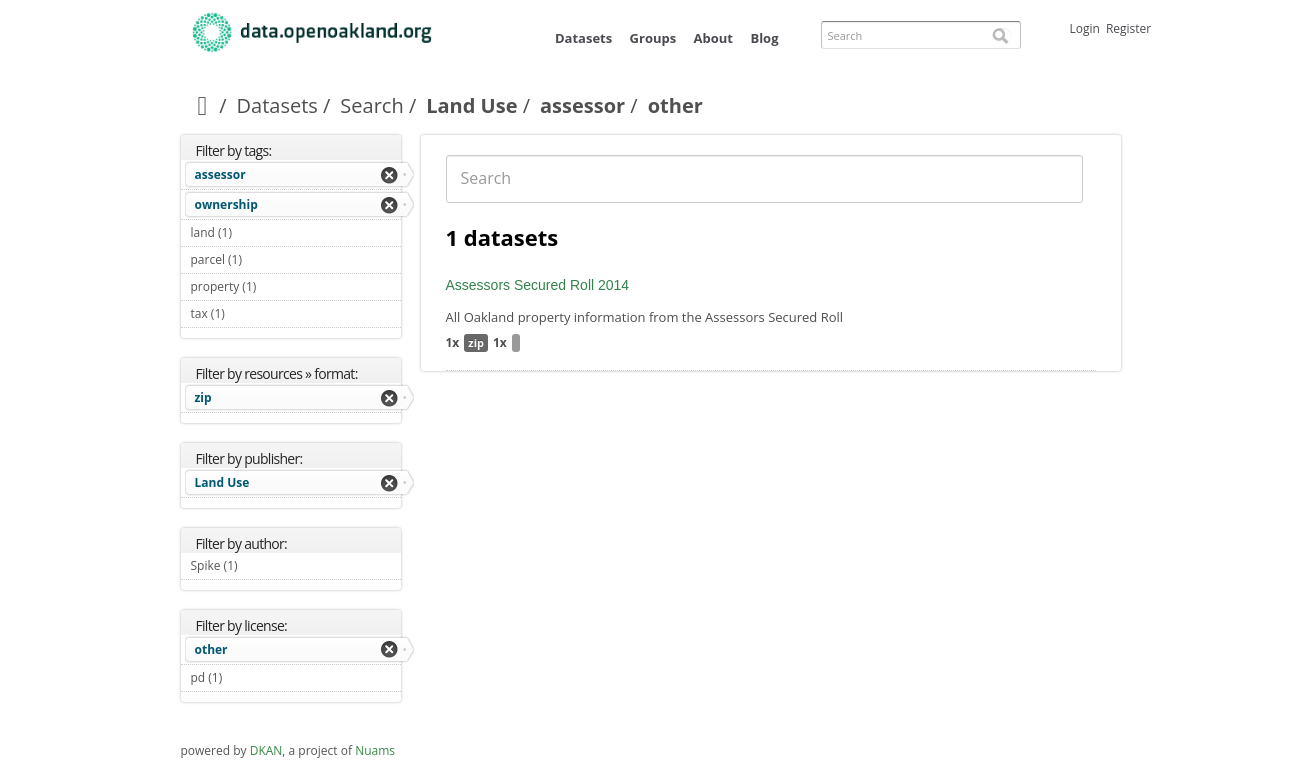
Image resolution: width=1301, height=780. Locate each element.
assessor (582, 105)
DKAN (266, 750)
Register (1128, 28)
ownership (226, 204)
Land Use (471, 105)
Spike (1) (261, 565)
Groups (653, 38)
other (211, 649)
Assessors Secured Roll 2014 (538, 285)
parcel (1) (266, 259)
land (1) (255, 232)
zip (203, 397)
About (713, 38)
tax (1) (248, 313)
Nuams (375, 750)
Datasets (583, 38)
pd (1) (246, 677)
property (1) (280, 286)
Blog (764, 38)
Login (1085, 28)
